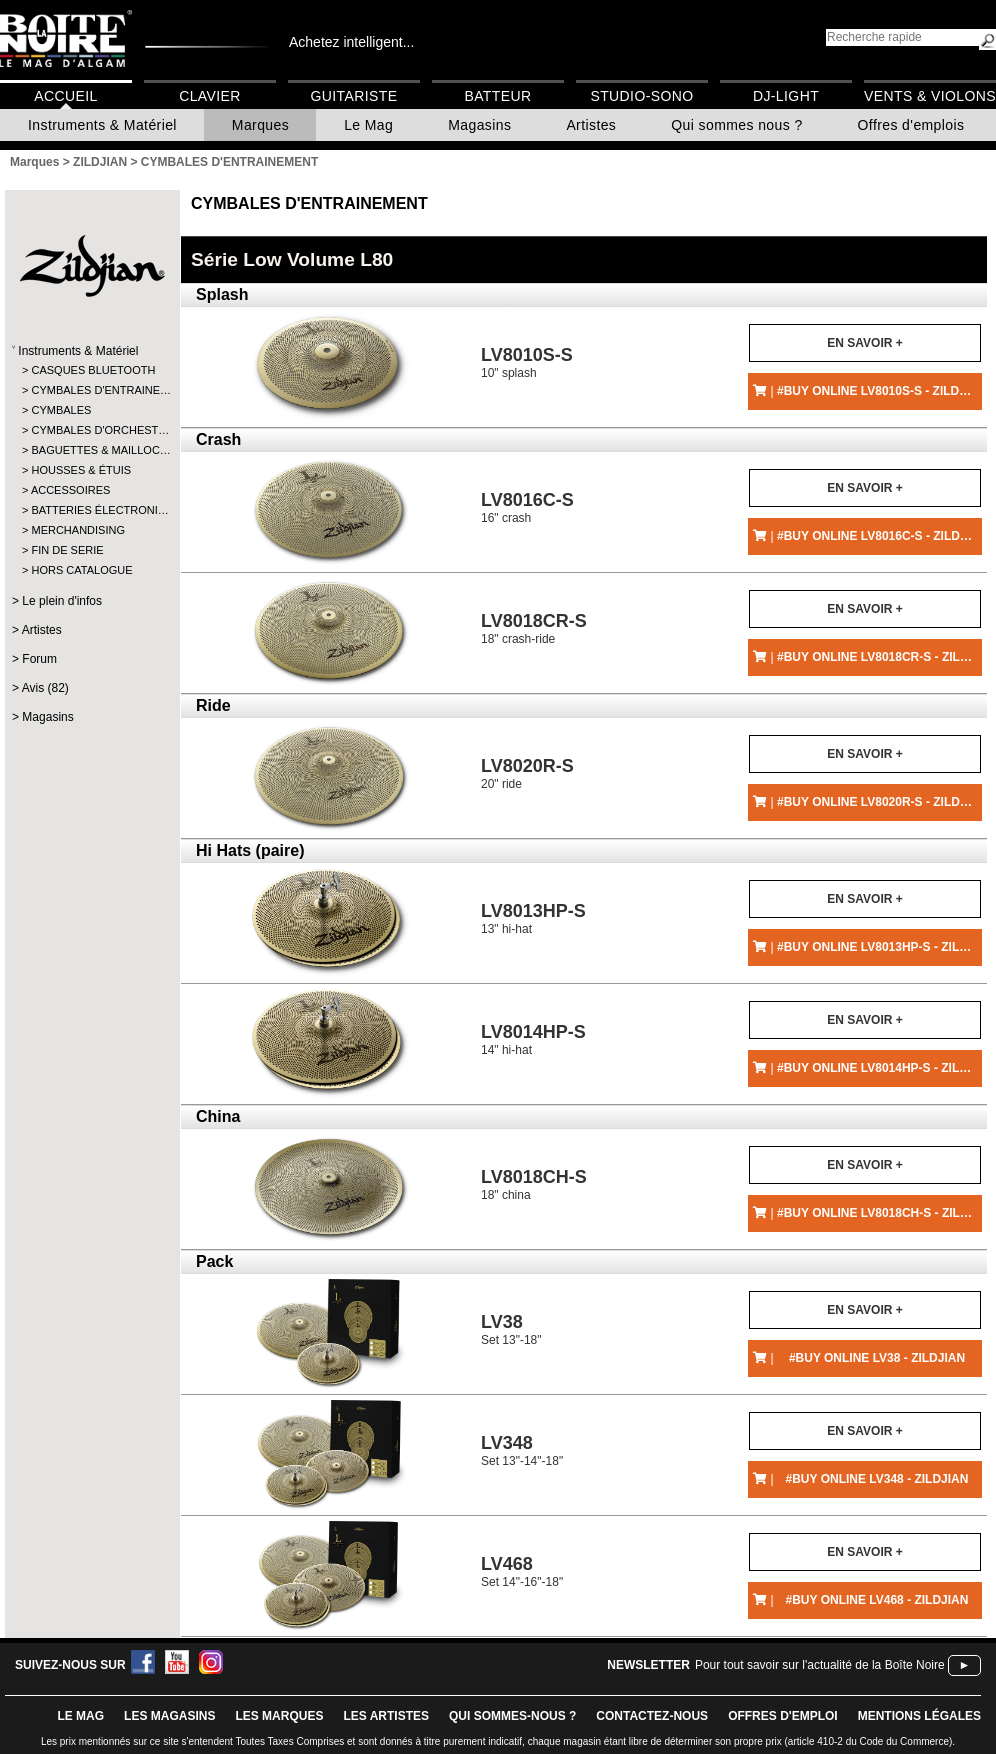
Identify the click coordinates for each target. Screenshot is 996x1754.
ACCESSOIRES (70, 490)
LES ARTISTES (386, 1716)
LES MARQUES (279, 1716)
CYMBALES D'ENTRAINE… (91, 390)
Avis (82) (45, 688)
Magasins (479, 125)
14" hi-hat (533, 1039)
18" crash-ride (534, 628)
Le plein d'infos (62, 601)
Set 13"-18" (511, 1329)
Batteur (497, 96)
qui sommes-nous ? (512, 1716)
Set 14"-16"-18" (522, 1571)
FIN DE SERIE (67, 550)
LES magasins (169, 1716)
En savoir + (864, 343)
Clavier (210, 96)
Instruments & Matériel (102, 125)
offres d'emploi (783, 1716)
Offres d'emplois (911, 125)
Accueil (65, 96)
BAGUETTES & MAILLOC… (91, 450)
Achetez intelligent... (351, 42)
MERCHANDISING (78, 530)
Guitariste (354, 96)
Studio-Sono (641, 96)
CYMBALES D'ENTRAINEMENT (309, 203)
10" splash (527, 362)
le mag (80, 1716)
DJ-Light (786, 96)
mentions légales (919, 1716)
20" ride (527, 773)
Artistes (591, 125)
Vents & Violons (930, 96)
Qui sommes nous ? (736, 125)
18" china (534, 1184)
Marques (260, 125)
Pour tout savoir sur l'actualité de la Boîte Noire (820, 1665)
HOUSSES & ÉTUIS (81, 470)
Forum (39, 659)
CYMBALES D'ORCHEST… (91, 430)
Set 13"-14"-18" (522, 1450)
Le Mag (368, 125)
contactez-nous (652, 1716)
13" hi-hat (533, 918)
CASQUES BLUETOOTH (91, 370)
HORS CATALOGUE (81, 570)
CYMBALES (61, 410)
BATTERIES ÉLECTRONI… (91, 510)
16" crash (527, 507)
